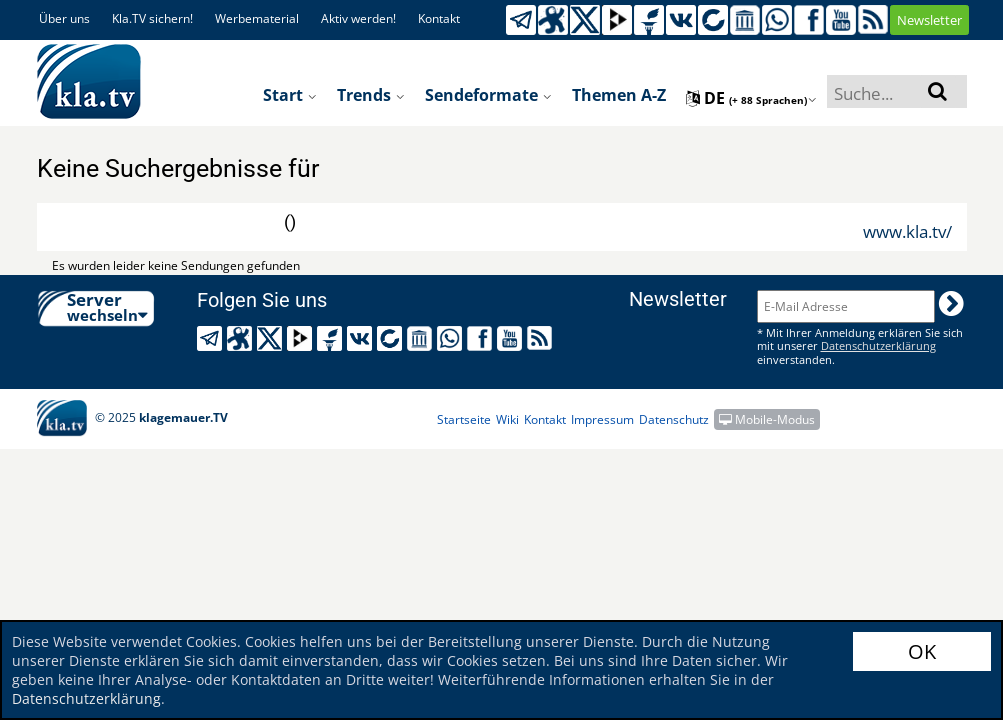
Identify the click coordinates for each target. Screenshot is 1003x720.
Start (290, 95)
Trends (371, 95)
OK (922, 651)
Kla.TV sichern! (152, 18)
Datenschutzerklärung (86, 698)
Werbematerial (257, 18)
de (751, 98)
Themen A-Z (619, 95)
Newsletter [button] (929, 20)
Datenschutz (674, 419)
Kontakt (439, 18)
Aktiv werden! (358, 18)
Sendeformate (488, 95)
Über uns (64, 18)
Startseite (464, 419)
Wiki (507, 419)
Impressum (602, 419)
